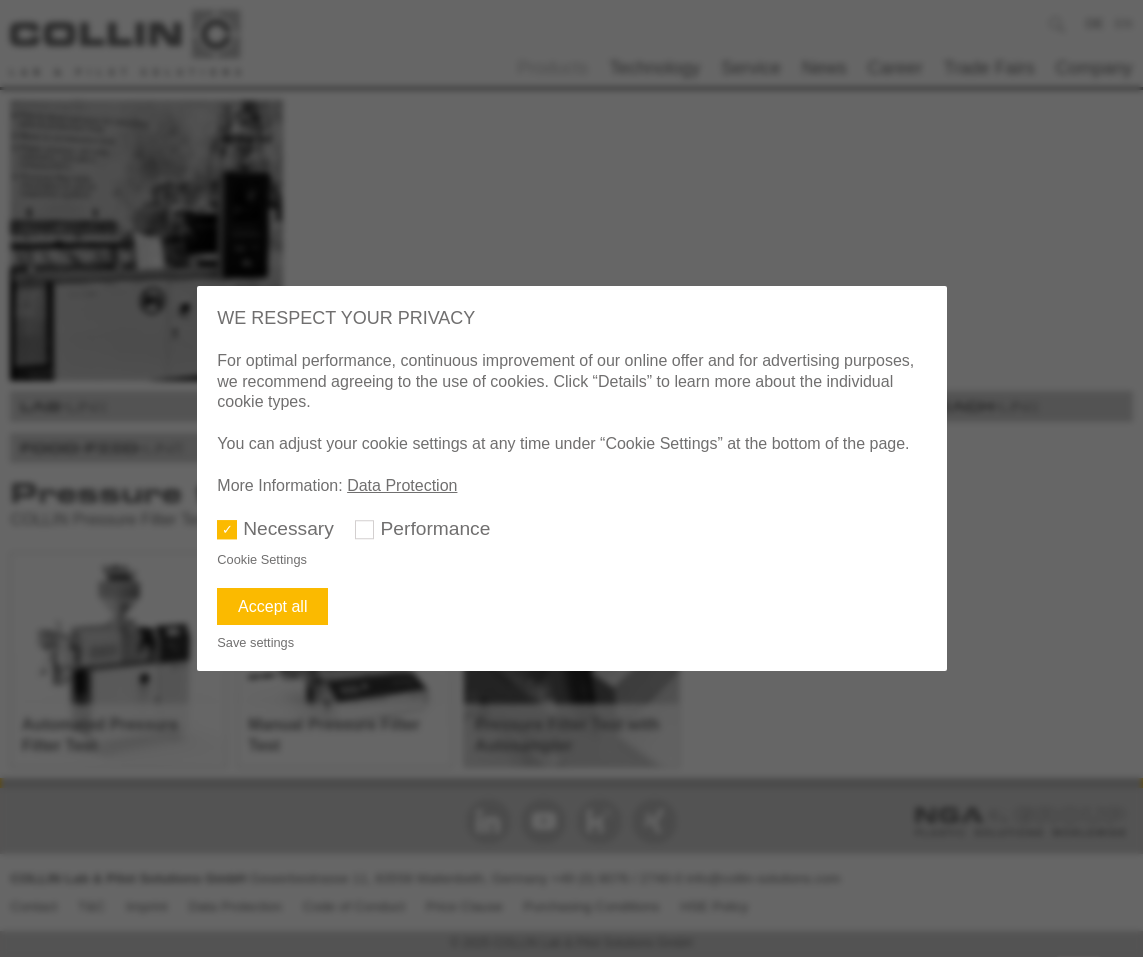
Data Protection (402, 485)
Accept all (272, 606)
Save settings (255, 642)
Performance (436, 528)
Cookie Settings (262, 559)
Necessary (288, 528)
